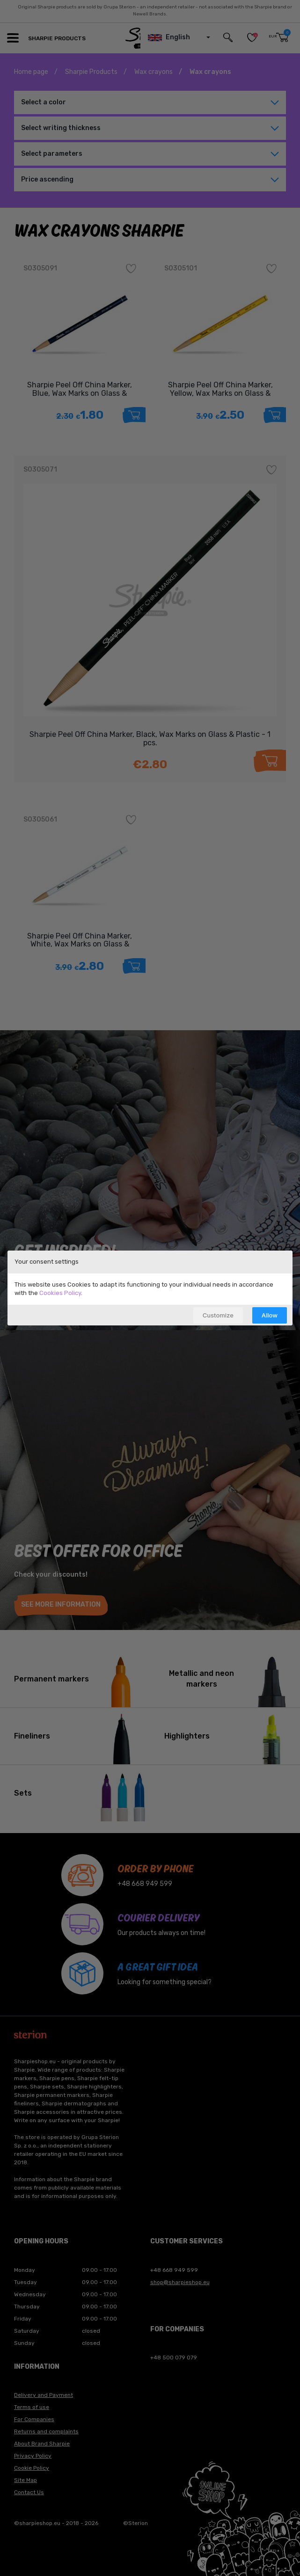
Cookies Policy (60, 1292)
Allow (270, 1315)
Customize (218, 1315)
